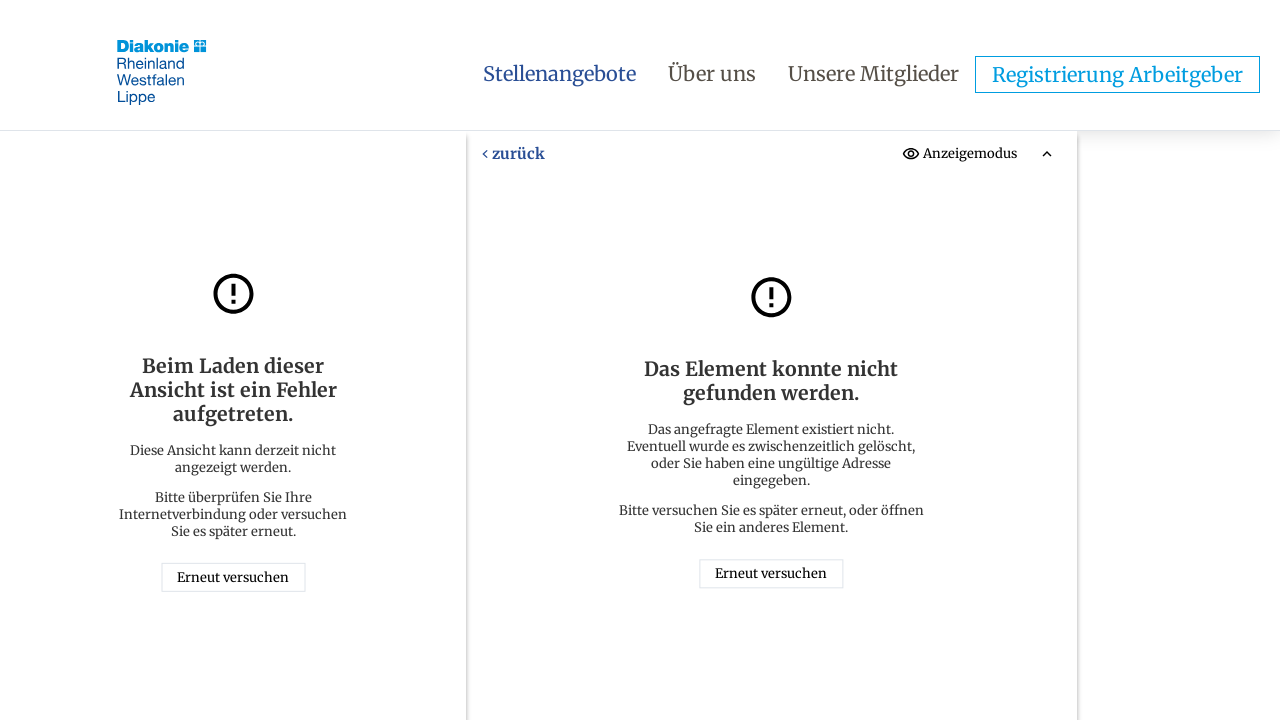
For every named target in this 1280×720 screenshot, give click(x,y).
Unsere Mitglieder (873, 73)
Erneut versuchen (233, 577)
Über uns (712, 73)
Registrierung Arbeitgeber (1117, 74)
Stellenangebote (559, 73)
